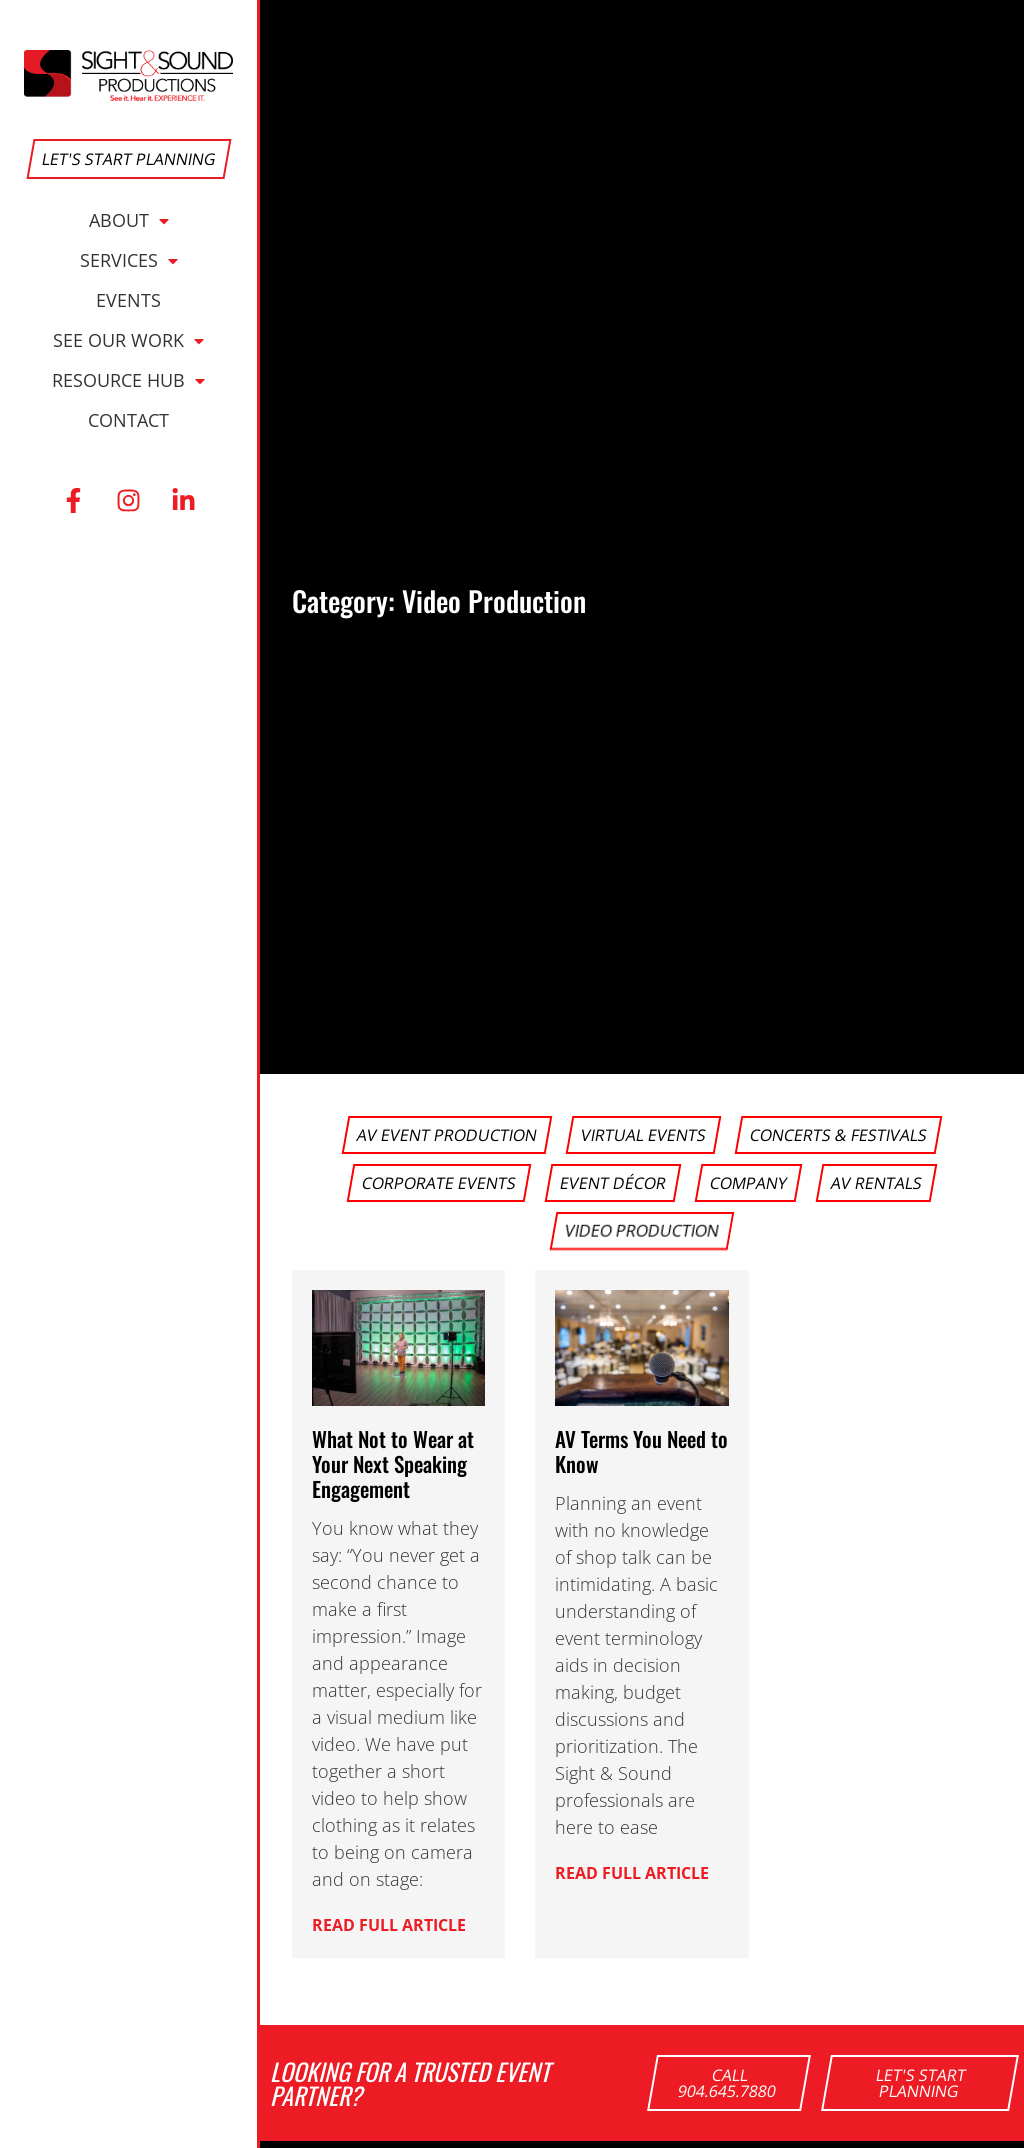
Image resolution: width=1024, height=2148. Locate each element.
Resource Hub (128, 380)
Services (129, 260)
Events (128, 300)
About (129, 220)
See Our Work (128, 340)
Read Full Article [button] (389, 1923)
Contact (128, 420)
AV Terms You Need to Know (641, 1451)
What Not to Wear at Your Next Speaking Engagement (393, 1463)
